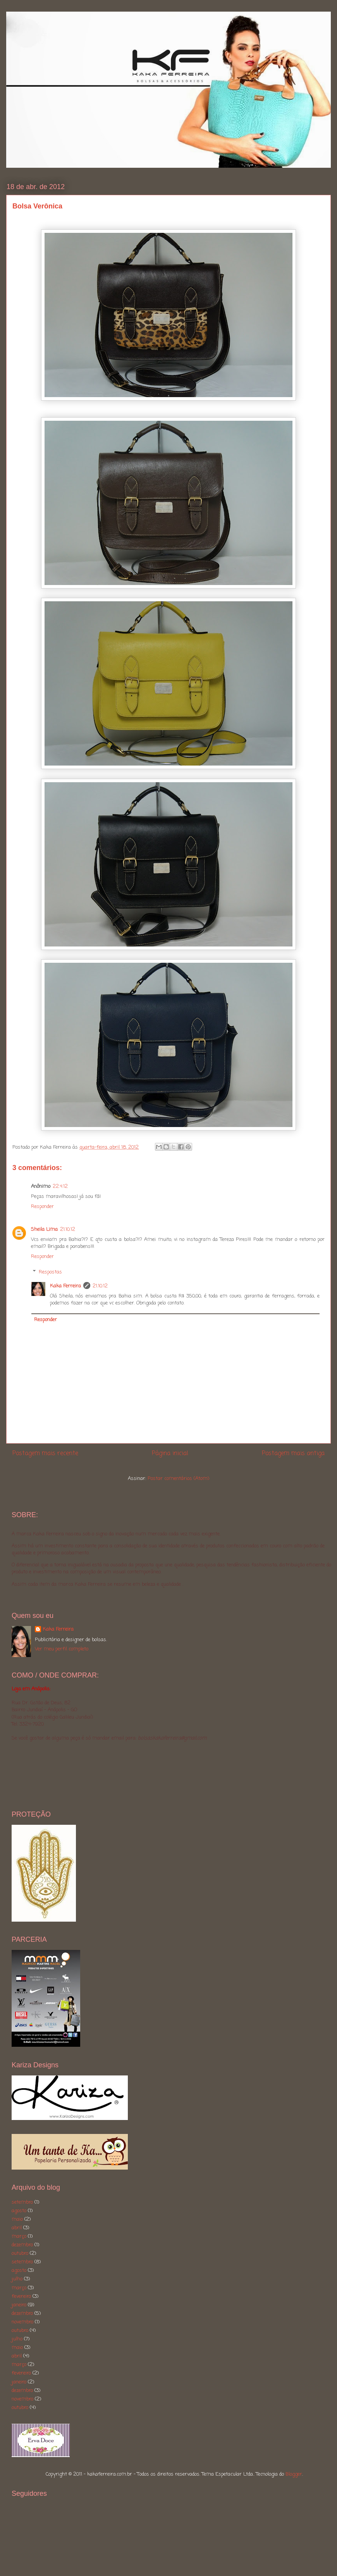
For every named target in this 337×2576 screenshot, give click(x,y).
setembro (22, 2202)
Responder (42, 1206)
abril (17, 2228)
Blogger (293, 2474)
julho (17, 2279)
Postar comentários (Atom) (178, 1478)
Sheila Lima (44, 1229)
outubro (20, 2253)
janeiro (19, 2305)
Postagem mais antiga (293, 1453)
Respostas (50, 1272)
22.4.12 (60, 1186)
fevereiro (21, 2296)
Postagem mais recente (45, 1453)
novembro (22, 2322)
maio (17, 2219)
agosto (19, 2211)
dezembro (22, 2245)
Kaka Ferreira (65, 1286)
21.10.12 (67, 1229)
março (19, 2236)
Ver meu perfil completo (61, 1649)
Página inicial (170, 1453)
